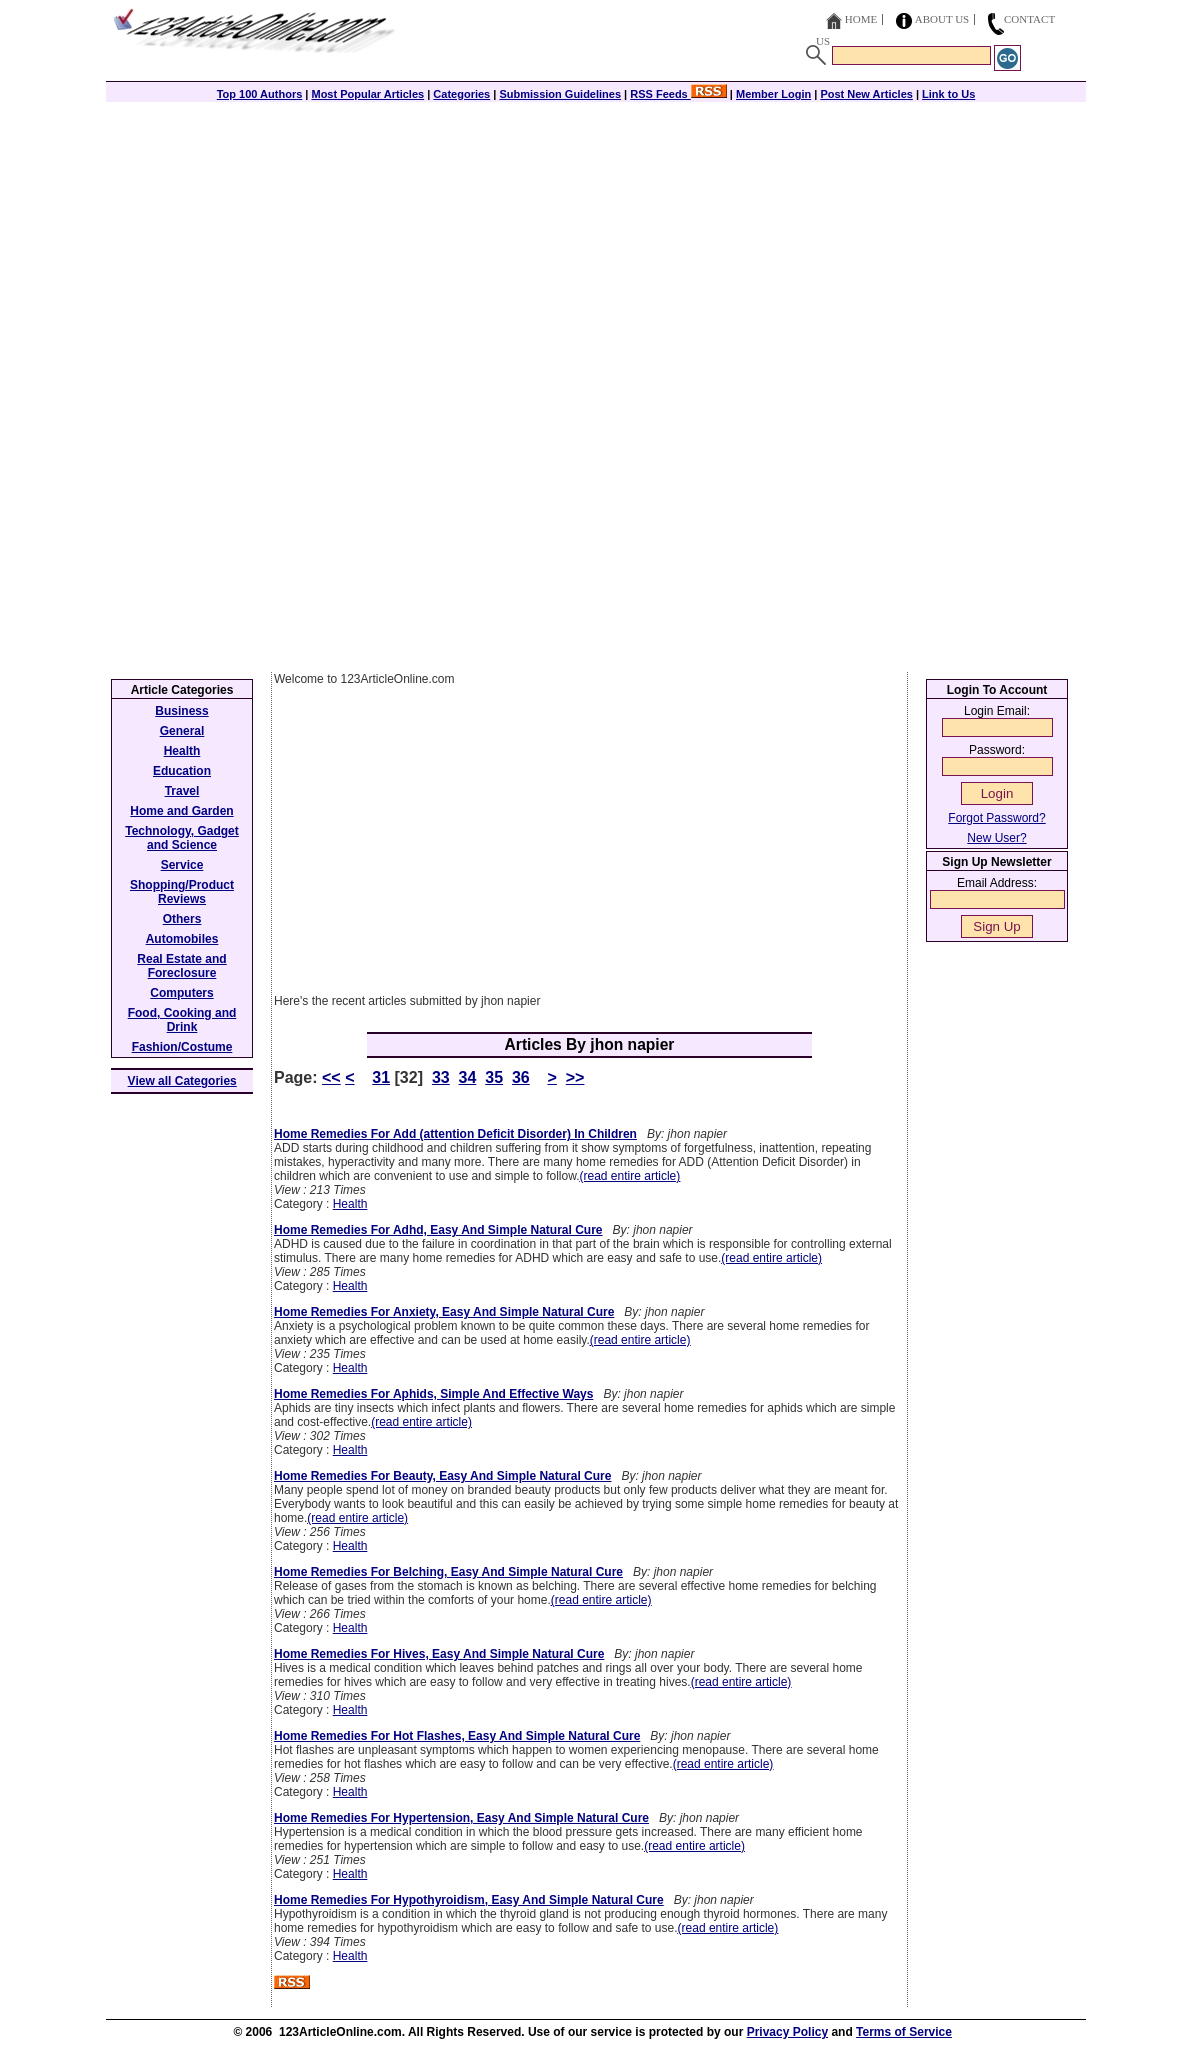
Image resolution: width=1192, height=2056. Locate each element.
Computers (181, 993)
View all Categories (182, 1081)
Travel (182, 791)
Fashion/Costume (182, 1047)
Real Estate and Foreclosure (181, 966)
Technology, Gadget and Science (182, 838)
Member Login (773, 94)
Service (182, 865)
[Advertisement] (596, 242)
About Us (942, 19)
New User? (996, 838)
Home (861, 19)
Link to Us (948, 94)
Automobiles (182, 939)
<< (331, 1077)
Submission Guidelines (560, 94)
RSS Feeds (678, 94)
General (182, 731)
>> (575, 1077)
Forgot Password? (996, 818)
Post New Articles (866, 94)
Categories (461, 94)
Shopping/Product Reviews (182, 892)
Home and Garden (181, 811)
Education (182, 771)
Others (182, 919)
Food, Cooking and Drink (182, 1020)
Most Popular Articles (367, 94)
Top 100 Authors (260, 94)
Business (181, 711)
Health (350, 1204)
